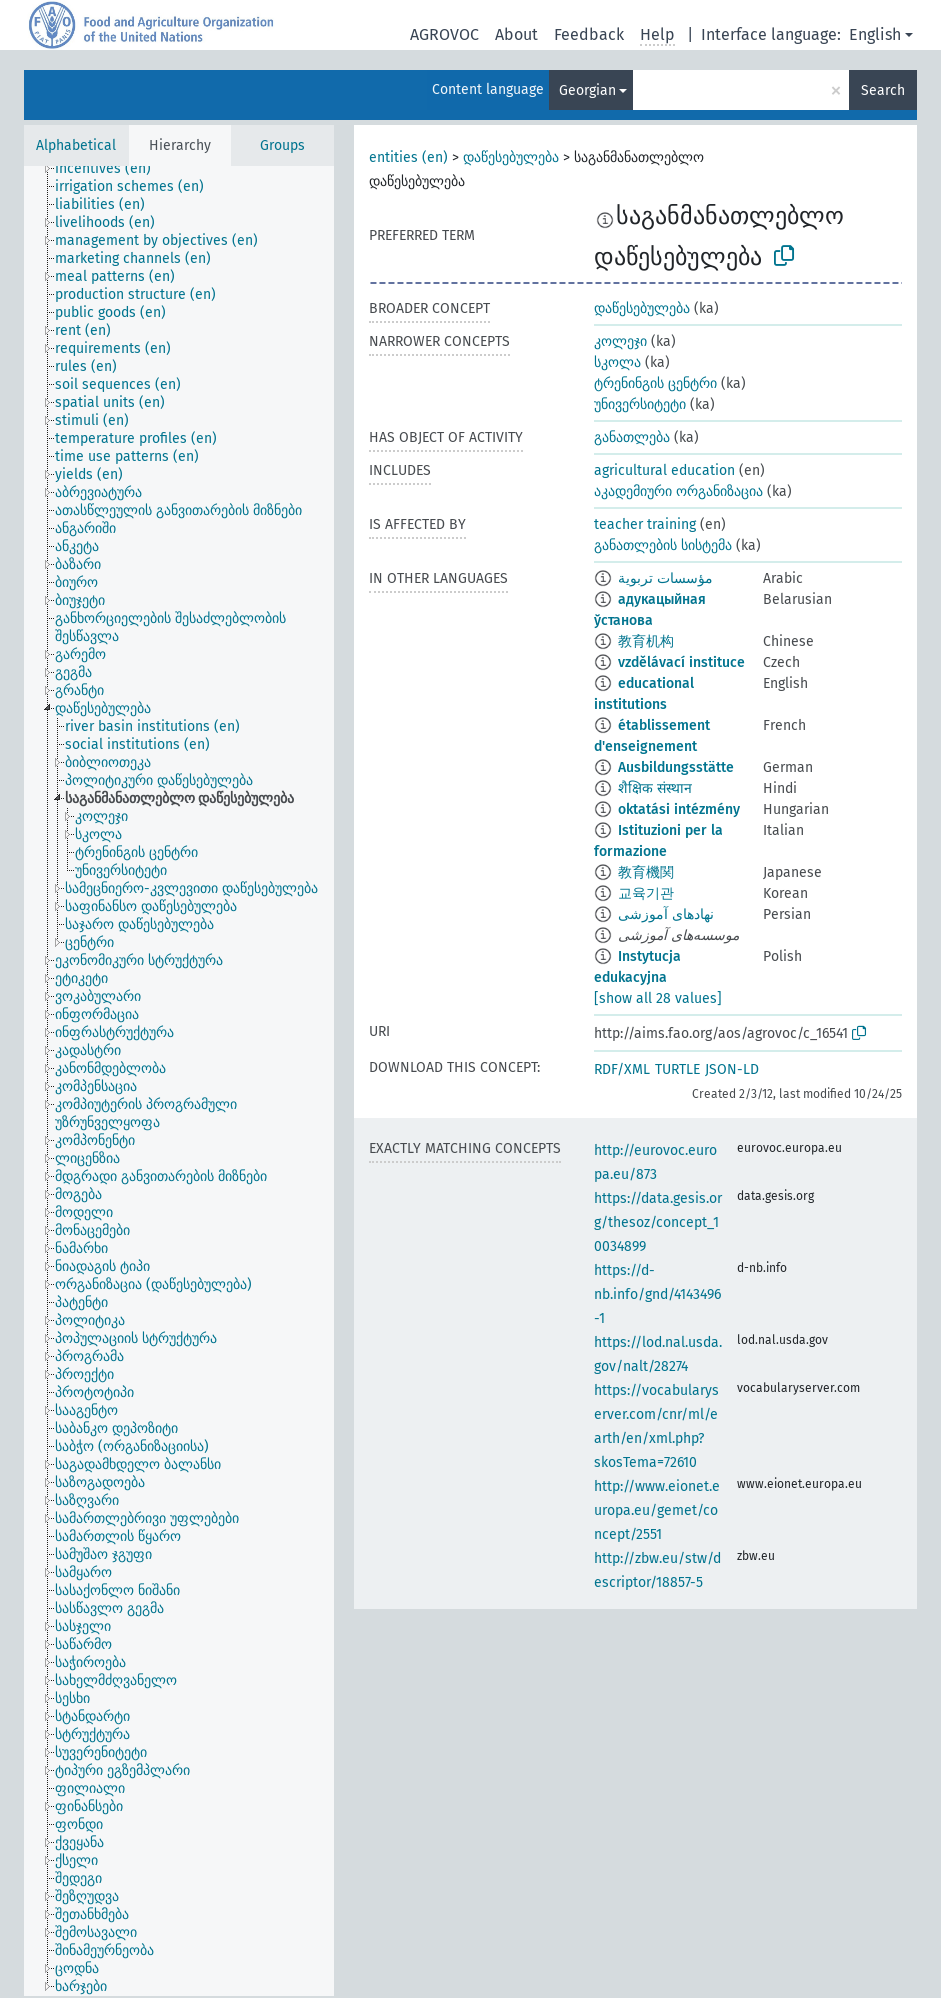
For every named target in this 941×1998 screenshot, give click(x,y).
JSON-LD (732, 1069)
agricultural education (664, 470)
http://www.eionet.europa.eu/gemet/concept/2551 (657, 1510)
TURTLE (677, 1069)
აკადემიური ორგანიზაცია (678, 491)
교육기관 (646, 893)
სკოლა (617, 362)
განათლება (632, 437)
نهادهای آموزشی (666, 914)
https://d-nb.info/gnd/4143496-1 (657, 1294)
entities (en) (408, 157)
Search (883, 90)
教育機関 (646, 872)
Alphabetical (76, 145)
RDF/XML (622, 1069)
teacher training (645, 524)
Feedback (589, 34)
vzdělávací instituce (681, 662)
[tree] (179, 1081)
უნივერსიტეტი (640, 404)
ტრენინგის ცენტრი (655, 383)
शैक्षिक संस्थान (655, 788)
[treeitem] (111, 169)
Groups (282, 145)
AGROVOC (444, 34)
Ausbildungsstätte (676, 767)
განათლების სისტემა (663, 545)
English (875, 34)
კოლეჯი (620, 341)
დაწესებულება (511, 157)
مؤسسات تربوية (665, 578)
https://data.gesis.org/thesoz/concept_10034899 (658, 1222)
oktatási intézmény (679, 809)
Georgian (587, 90)
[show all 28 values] (658, 998)
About (516, 34)
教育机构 (646, 641)
